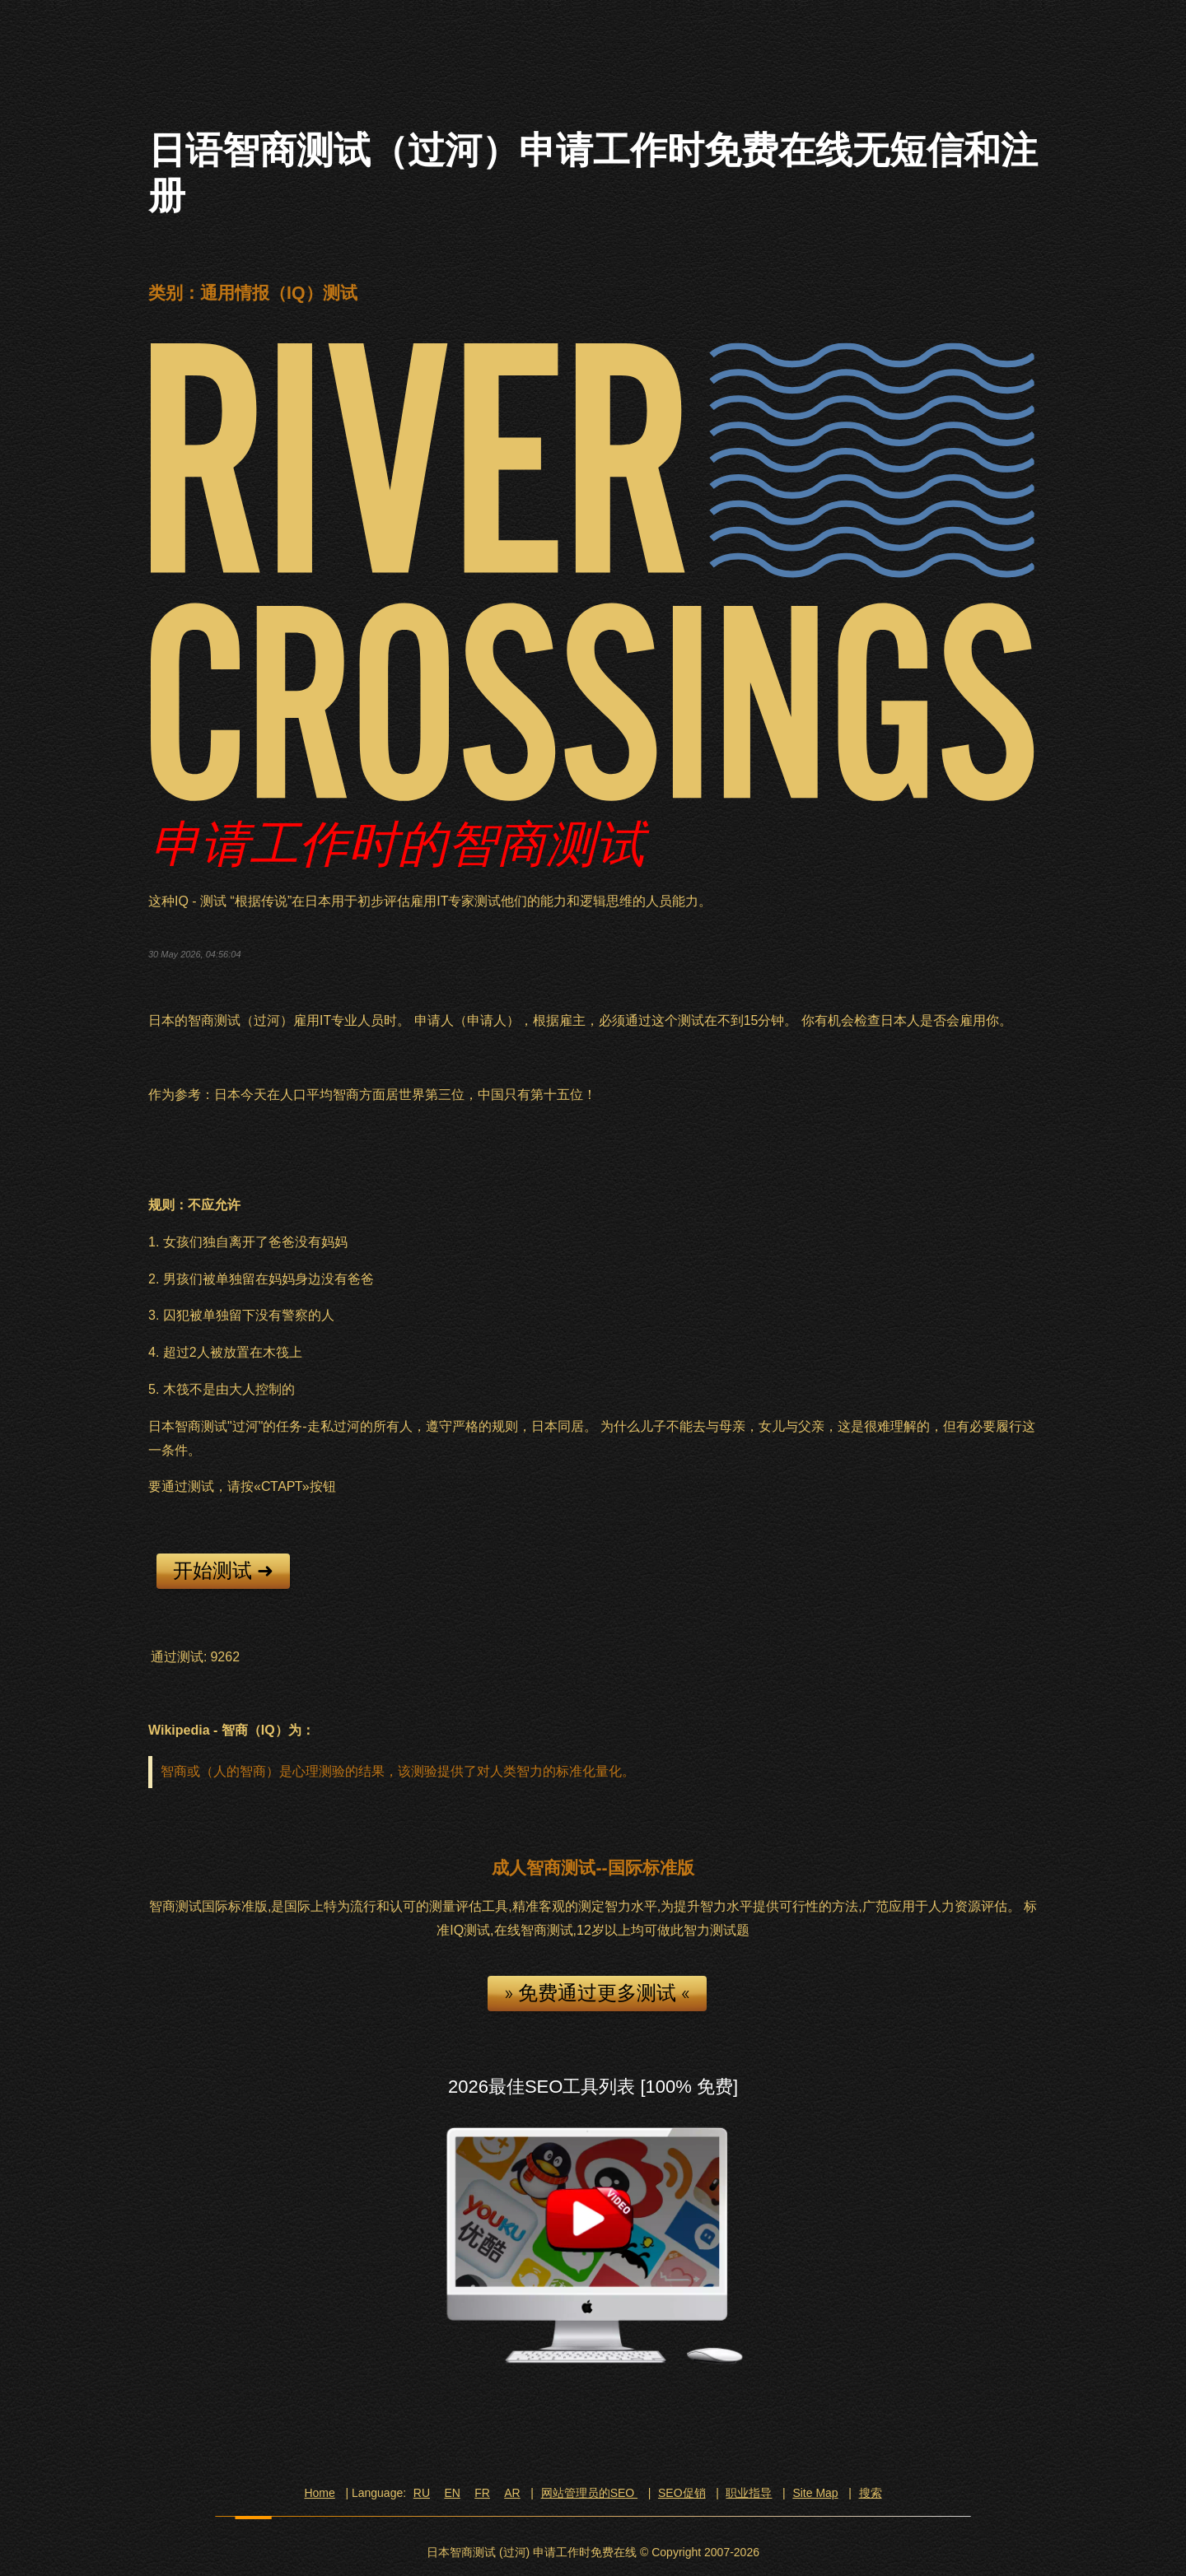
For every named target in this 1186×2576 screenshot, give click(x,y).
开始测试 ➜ (223, 1570)
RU (421, 2492)
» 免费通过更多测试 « (597, 1993)
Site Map (815, 2492)
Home (319, 2492)
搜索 (870, 2492)
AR (512, 2492)
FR (482, 2492)
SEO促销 (682, 2492)
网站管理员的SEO (589, 2492)
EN (452, 2492)
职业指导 (749, 2492)
